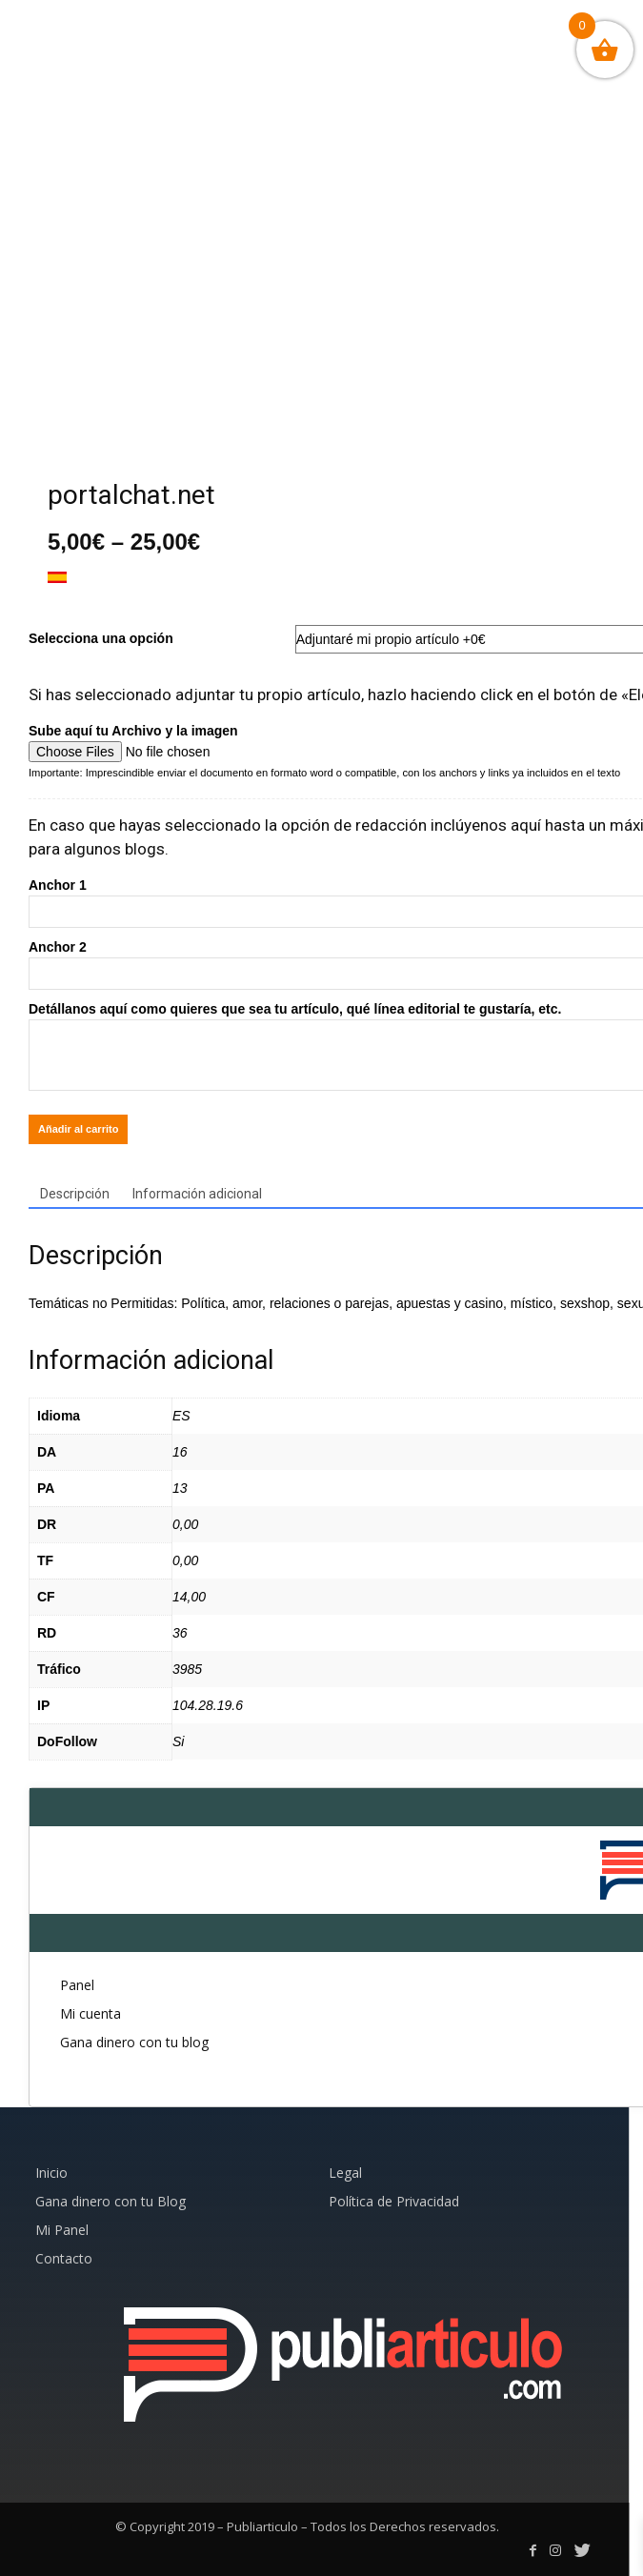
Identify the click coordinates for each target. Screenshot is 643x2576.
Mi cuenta (90, 2013)
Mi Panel (62, 2230)
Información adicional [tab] (197, 1193)
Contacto (63, 2258)
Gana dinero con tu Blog (110, 2201)
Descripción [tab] (75, 1193)
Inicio (51, 2172)
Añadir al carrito (78, 1129)
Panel (77, 1985)
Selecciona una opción (101, 638)
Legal (345, 2172)
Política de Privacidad (394, 2201)
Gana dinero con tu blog (134, 2042)
